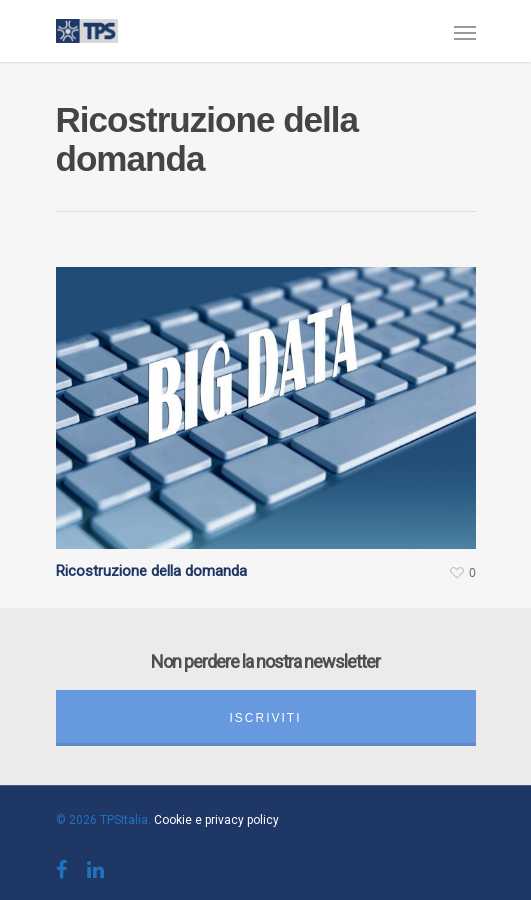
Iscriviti (265, 718)
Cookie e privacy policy (216, 820)
